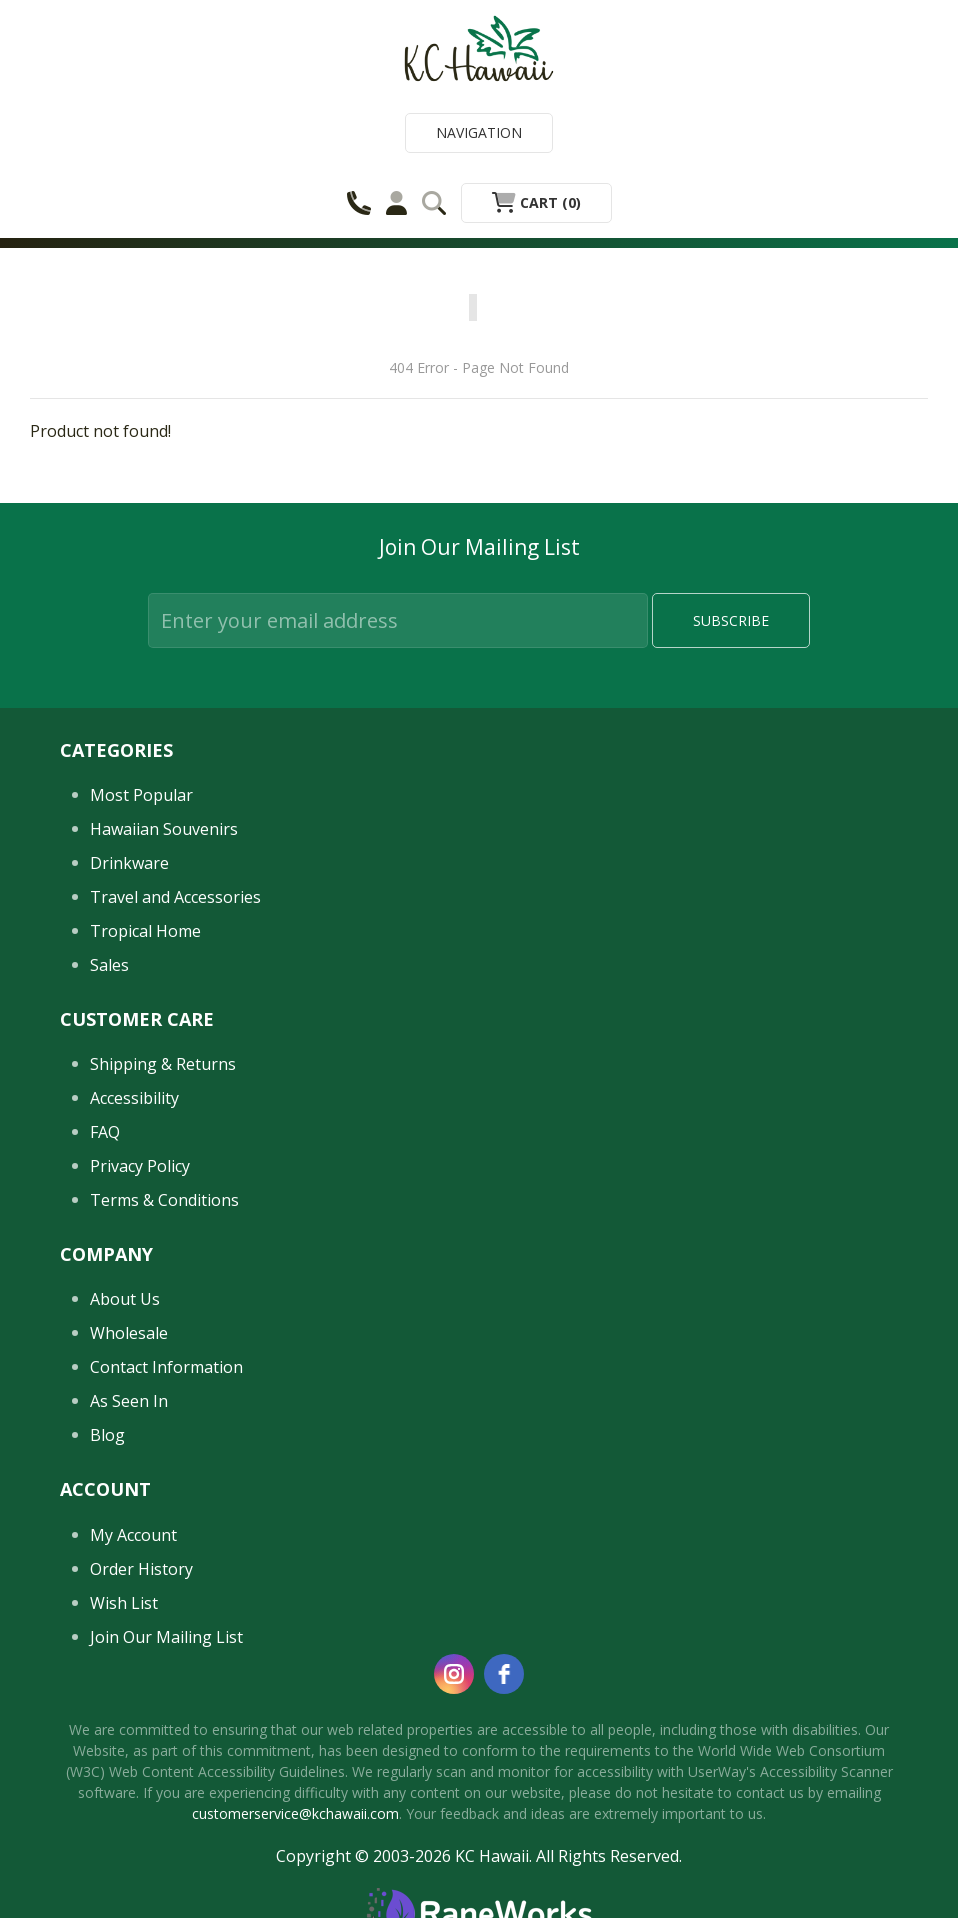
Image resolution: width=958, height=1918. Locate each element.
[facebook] (504, 1674)
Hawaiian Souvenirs (164, 829)
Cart (536, 202)
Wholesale (129, 1333)
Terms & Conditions (164, 1200)
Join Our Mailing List (166, 1637)
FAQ (105, 1132)
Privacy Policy (140, 1166)
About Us (125, 1299)
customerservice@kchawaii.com (295, 1813)
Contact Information (166, 1367)
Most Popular (141, 795)
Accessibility (134, 1098)
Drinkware (129, 863)
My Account (133, 1535)
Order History (141, 1569)
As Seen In (129, 1401)
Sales (109, 965)
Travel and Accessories (175, 897)
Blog (107, 1435)
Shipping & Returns (163, 1064)
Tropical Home (145, 931)
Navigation (479, 132)
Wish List (124, 1603)
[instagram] (454, 1674)
